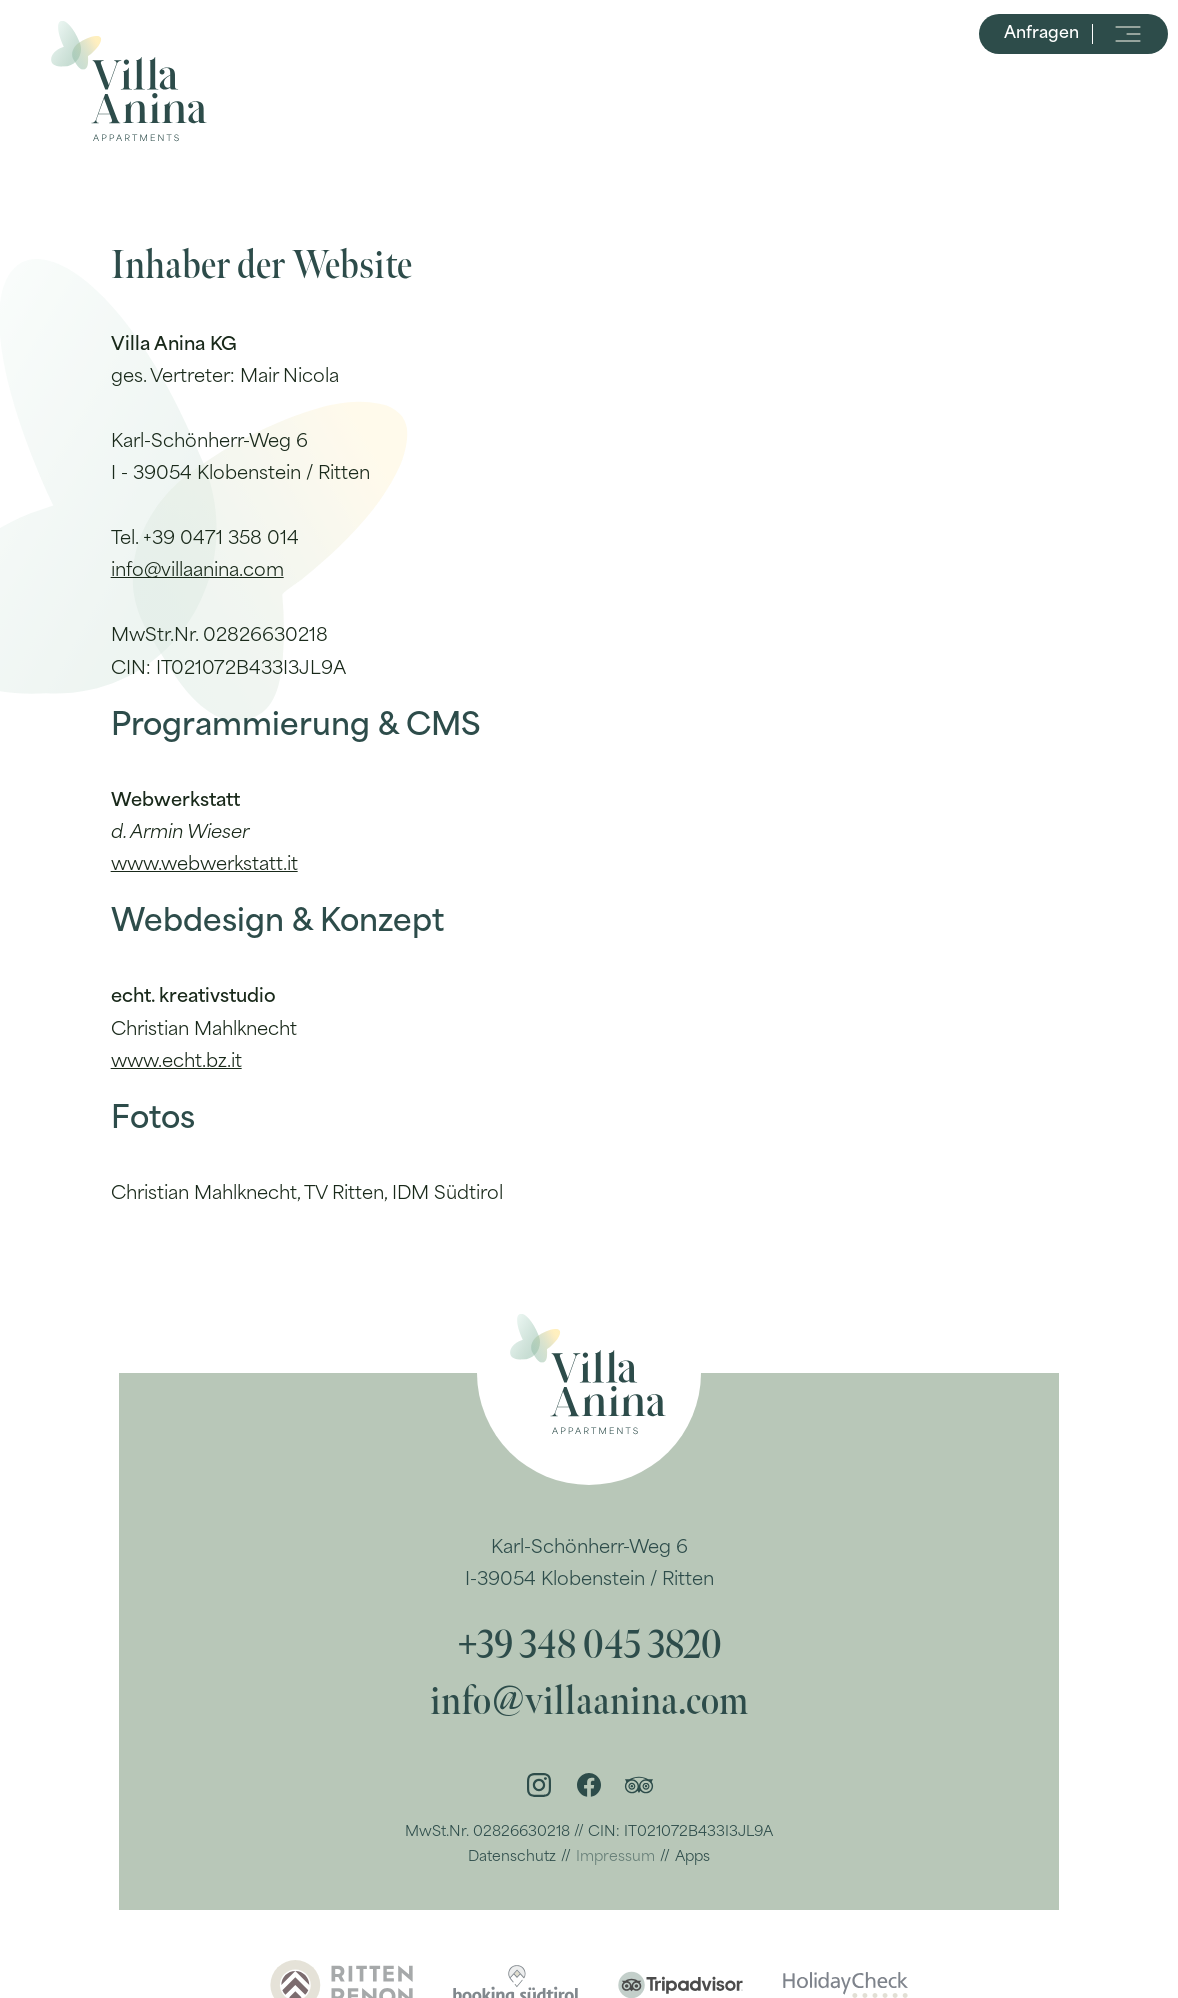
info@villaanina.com (197, 571)
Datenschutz (512, 1857)
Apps (692, 1857)
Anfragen (1041, 90)
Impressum (615, 1857)
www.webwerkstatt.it (204, 865)
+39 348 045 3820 (589, 1646)
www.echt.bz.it (176, 1062)
